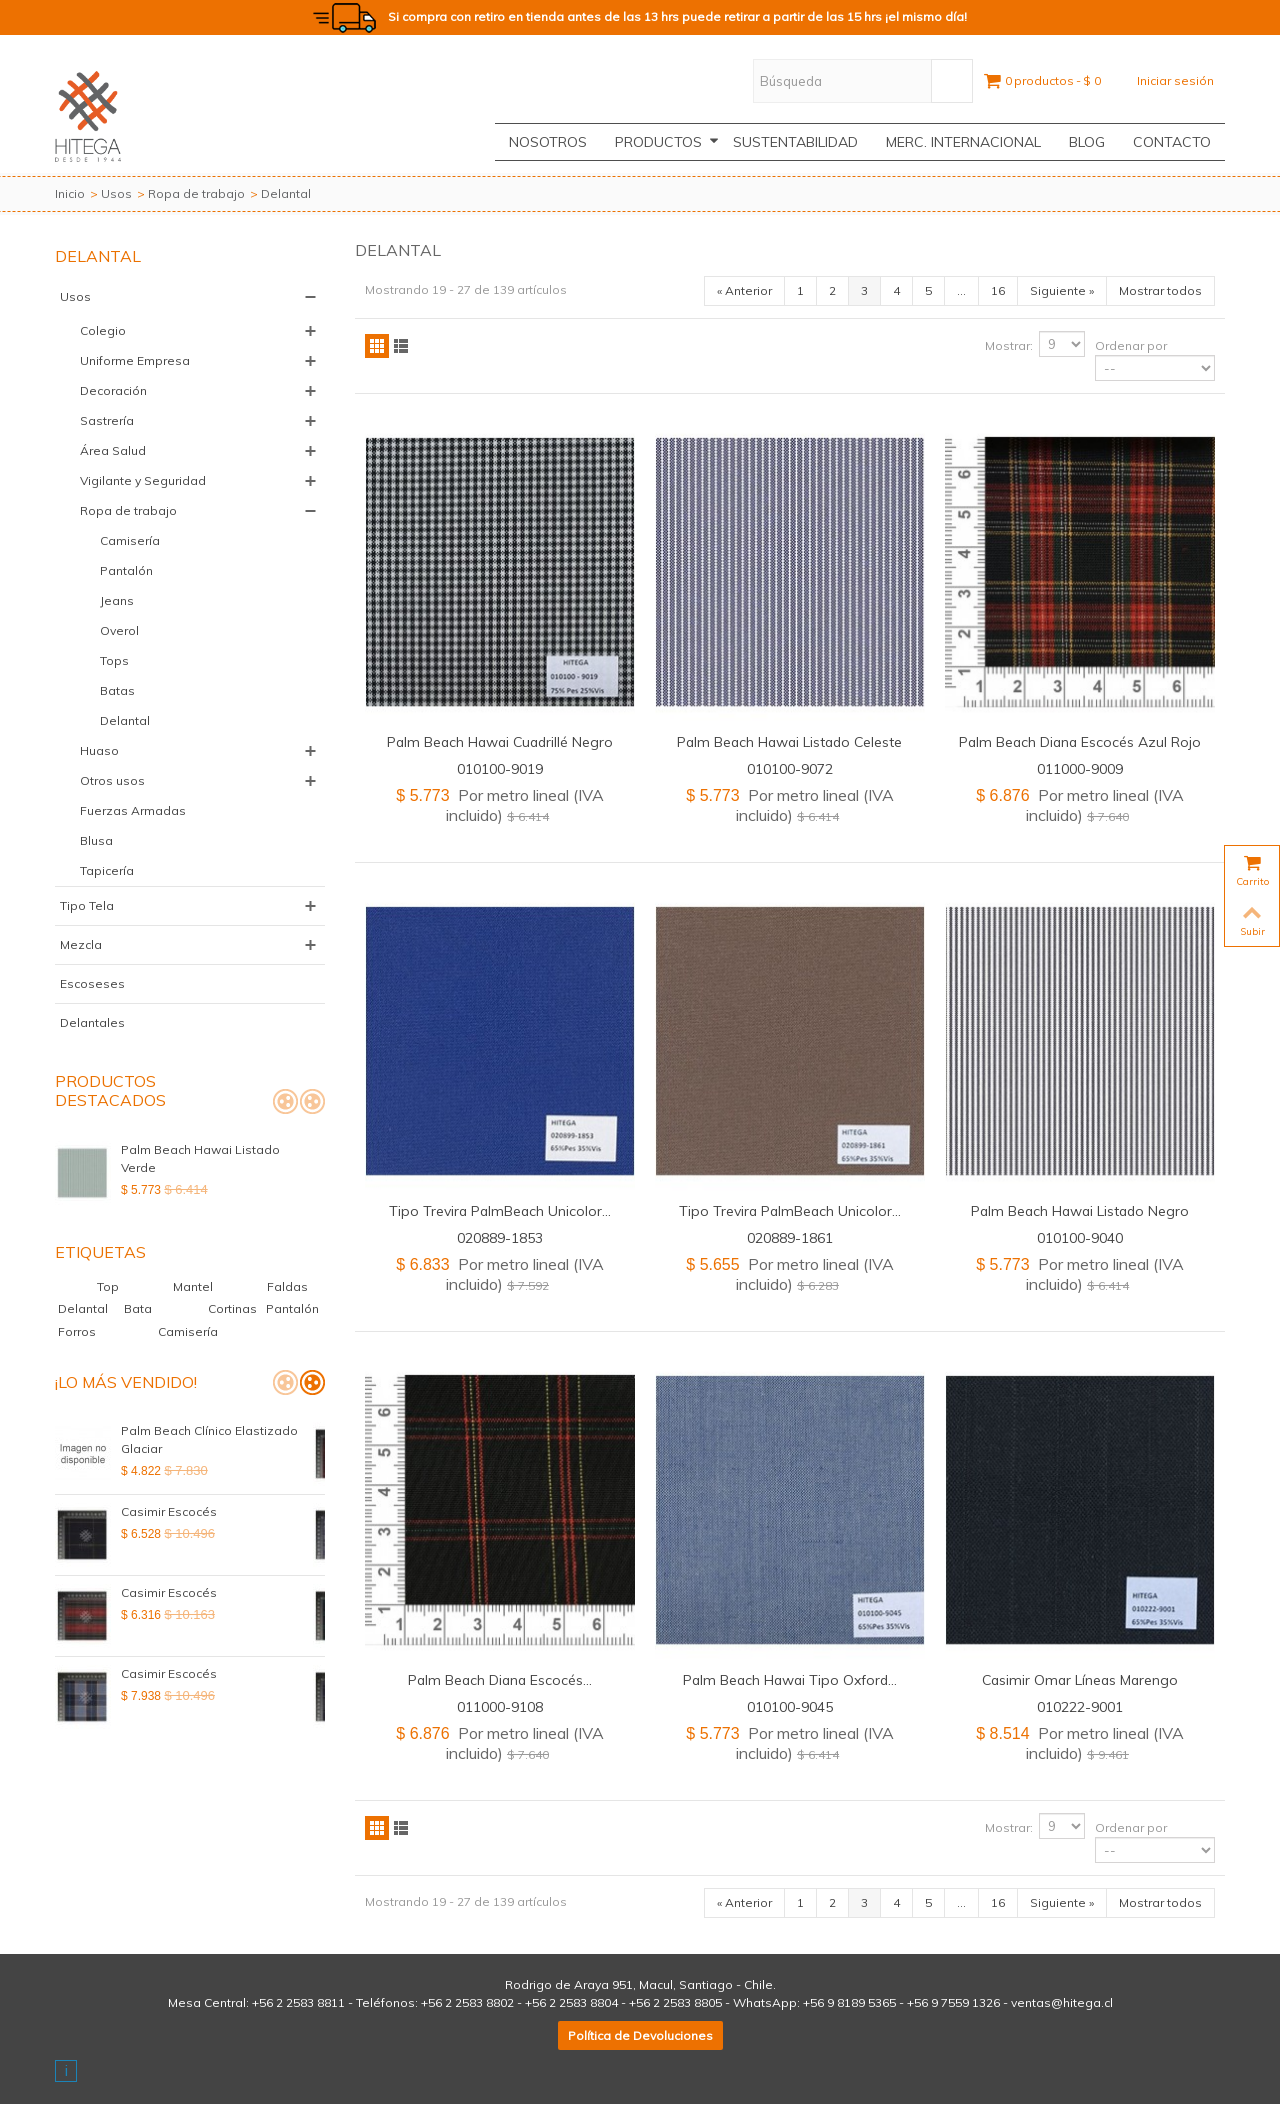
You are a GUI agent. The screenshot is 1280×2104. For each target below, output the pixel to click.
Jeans (117, 600)
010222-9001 (1080, 1706)
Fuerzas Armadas (133, 810)
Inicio (70, 193)
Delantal (125, 720)
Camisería (130, 540)
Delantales (92, 1022)
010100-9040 (1080, 1237)
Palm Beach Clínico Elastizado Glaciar (209, 1439)
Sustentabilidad (795, 142)
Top (119, 1286)
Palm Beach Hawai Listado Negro (1080, 1210)
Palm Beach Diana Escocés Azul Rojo (1080, 741)
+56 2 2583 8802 (467, 2002)
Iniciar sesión (1175, 80)
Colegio (103, 330)
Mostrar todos (1160, 290)
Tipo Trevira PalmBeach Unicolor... (500, 1210)
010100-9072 (790, 768)
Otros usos (112, 780)
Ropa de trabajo (196, 193)
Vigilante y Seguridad (143, 480)
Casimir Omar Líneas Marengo (1080, 1679)
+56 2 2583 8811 (298, 2002)
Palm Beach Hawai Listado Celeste (789, 741)
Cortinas (234, 1308)
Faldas (287, 1286)
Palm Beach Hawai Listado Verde (219, 1149)
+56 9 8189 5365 (849, 2002)
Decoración (113, 390)
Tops (114, 660)
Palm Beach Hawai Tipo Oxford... (790, 1679)
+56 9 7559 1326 (953, 2002)
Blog (1087, 142)
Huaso (99, 750)
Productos (667, 142)
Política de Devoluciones (640, 2035)
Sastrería (107, 420)
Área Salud (113, 450)
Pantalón (126, 570)
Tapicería (107, 870)
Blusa (96, 840)
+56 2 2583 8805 (675, 2002)
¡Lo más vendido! (126, 1382)
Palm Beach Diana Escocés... (500, 1679)
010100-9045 (790, 1706)
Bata (139, 1308)
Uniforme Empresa (135, 360)
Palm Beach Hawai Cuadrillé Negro (500, 741)
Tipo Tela (87, 905)
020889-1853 (500, 1237)
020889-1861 (790, 1237)
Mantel (204, 1286)
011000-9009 (1080, 768)
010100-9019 (500, 768)
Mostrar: (1009, 345)
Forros (78, 1331)
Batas (117, 690)
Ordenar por (1131, 345)
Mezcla (81, 944)
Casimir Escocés (169, 1511)
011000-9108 (500, 1706)
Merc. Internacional (963, 142)
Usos (116, 193)
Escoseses (92, 983)
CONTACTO (1172, 142)
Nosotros (548, 142)
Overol (119, 630)
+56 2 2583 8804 (571, 2002)
